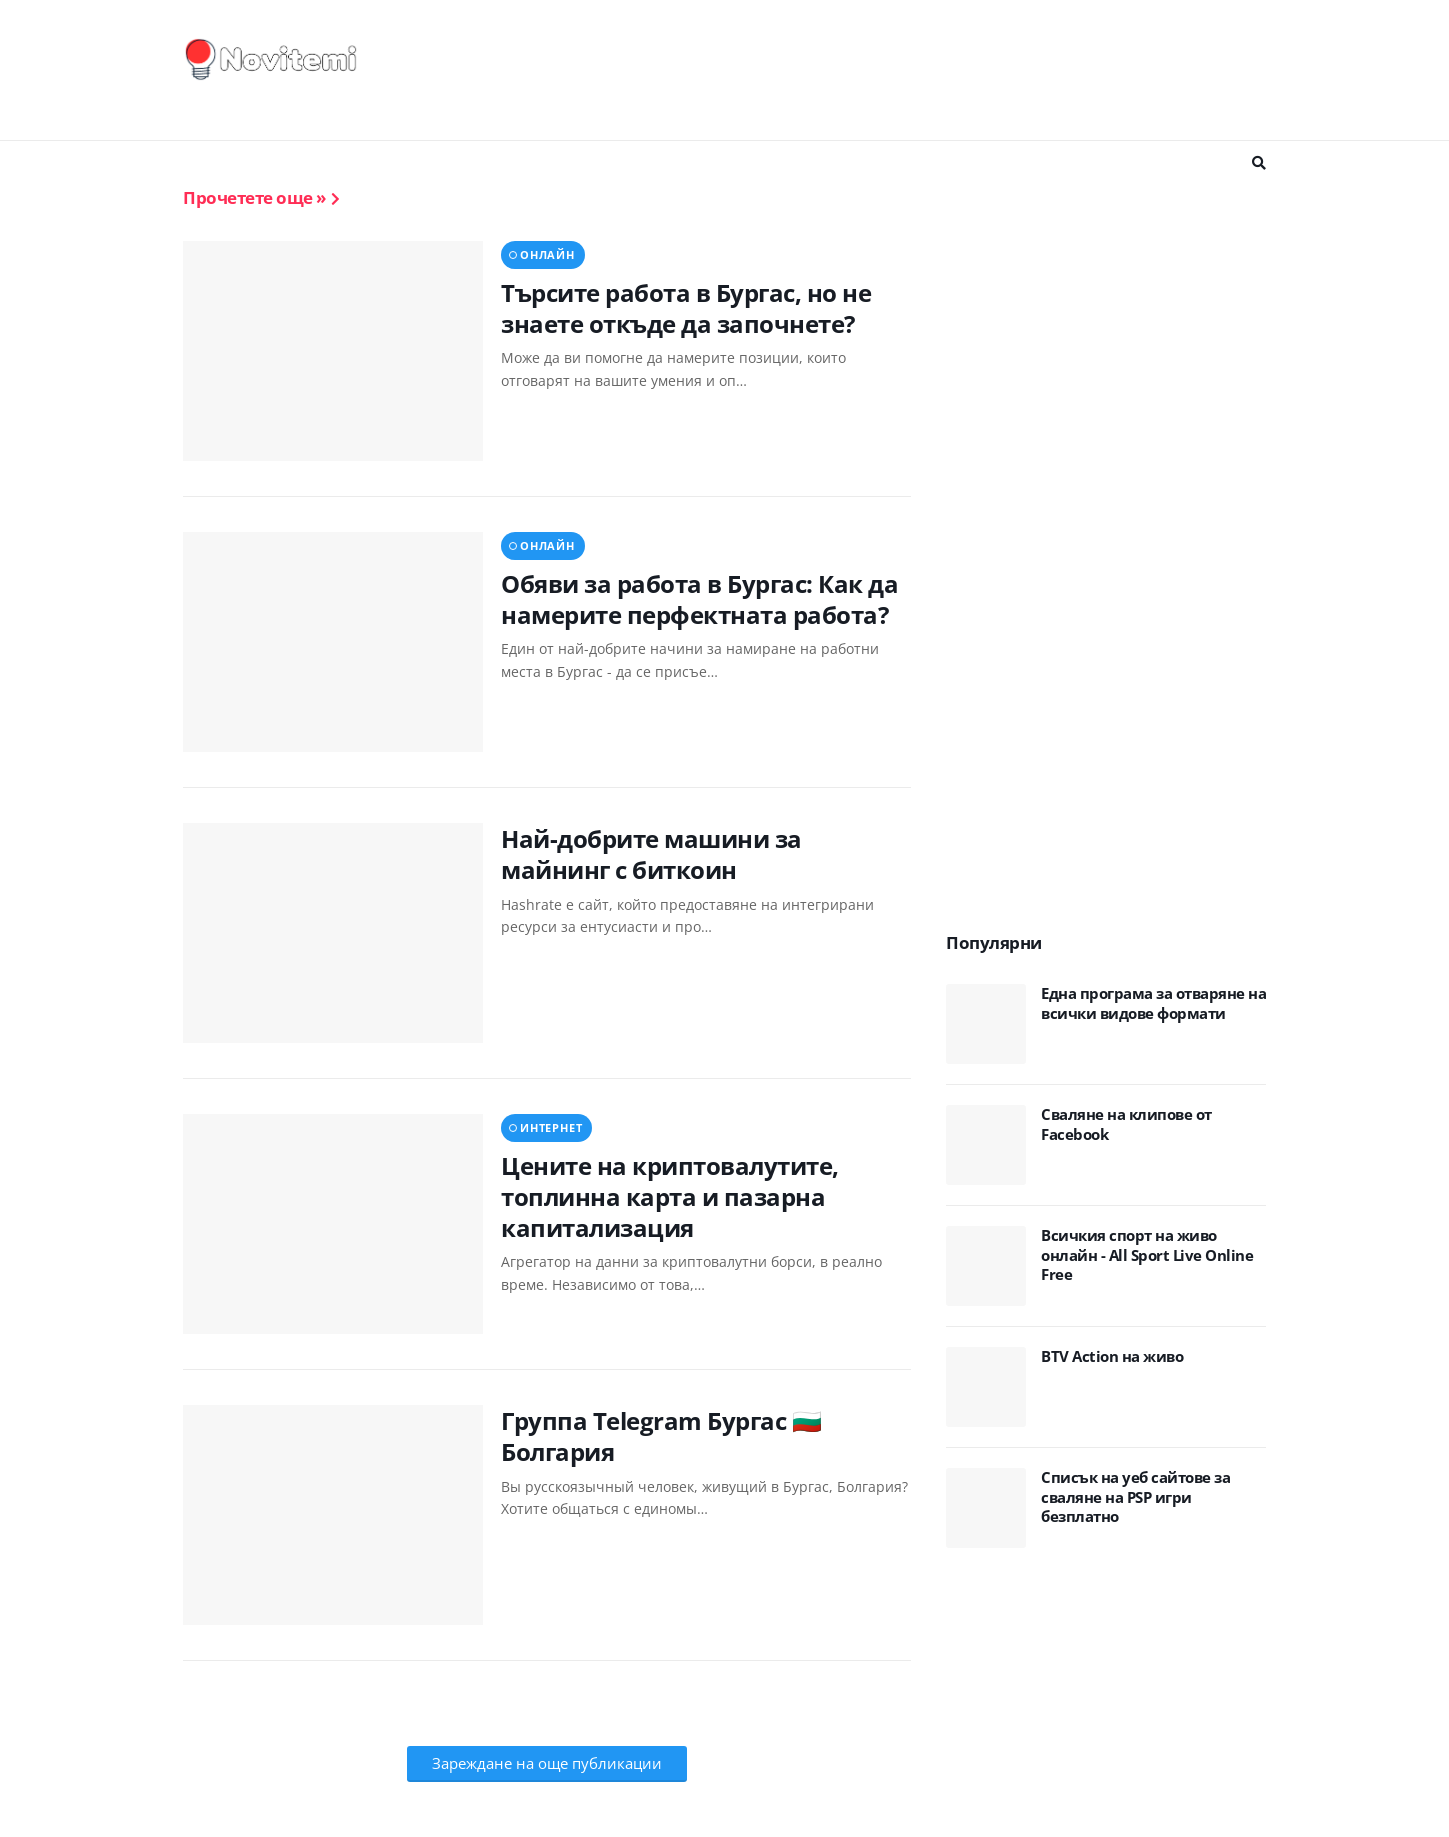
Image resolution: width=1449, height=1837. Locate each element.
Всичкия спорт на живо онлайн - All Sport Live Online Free (1147, 1255)
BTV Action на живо (1112, 1356)
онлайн (547, 254)
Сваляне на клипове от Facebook (1126, 1124)
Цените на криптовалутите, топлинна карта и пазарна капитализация (670, 1197)
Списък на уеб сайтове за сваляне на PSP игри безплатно (1135, 1497)
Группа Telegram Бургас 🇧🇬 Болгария (661, 1436)
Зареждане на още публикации (547, 1763)
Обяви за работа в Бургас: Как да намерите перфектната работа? (699, 599)
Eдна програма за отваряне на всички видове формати (1153, 1003)
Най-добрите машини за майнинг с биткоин (651, 854)
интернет (551, 1127)
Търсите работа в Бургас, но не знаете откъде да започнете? (686, 308)
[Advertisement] (902, 70)
